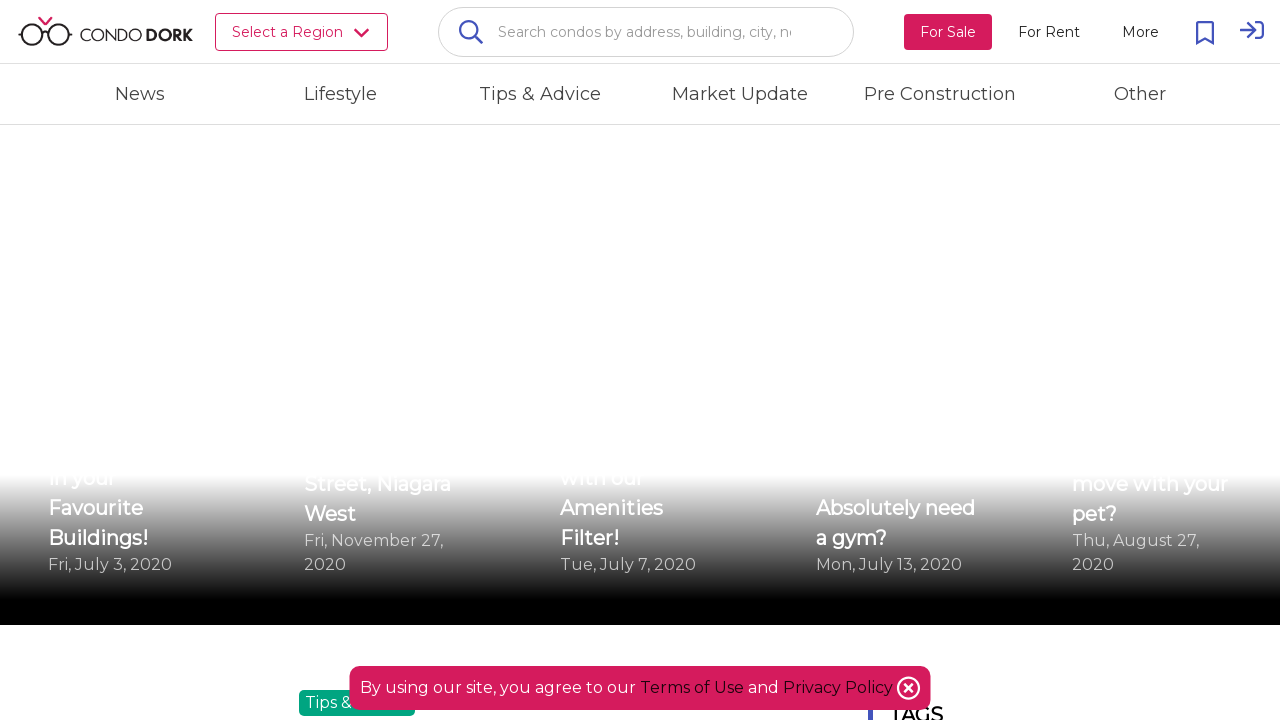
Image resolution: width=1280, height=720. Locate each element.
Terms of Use (692, 687)
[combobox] (646, 32)
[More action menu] (1140, 32)
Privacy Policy (840, 687)
